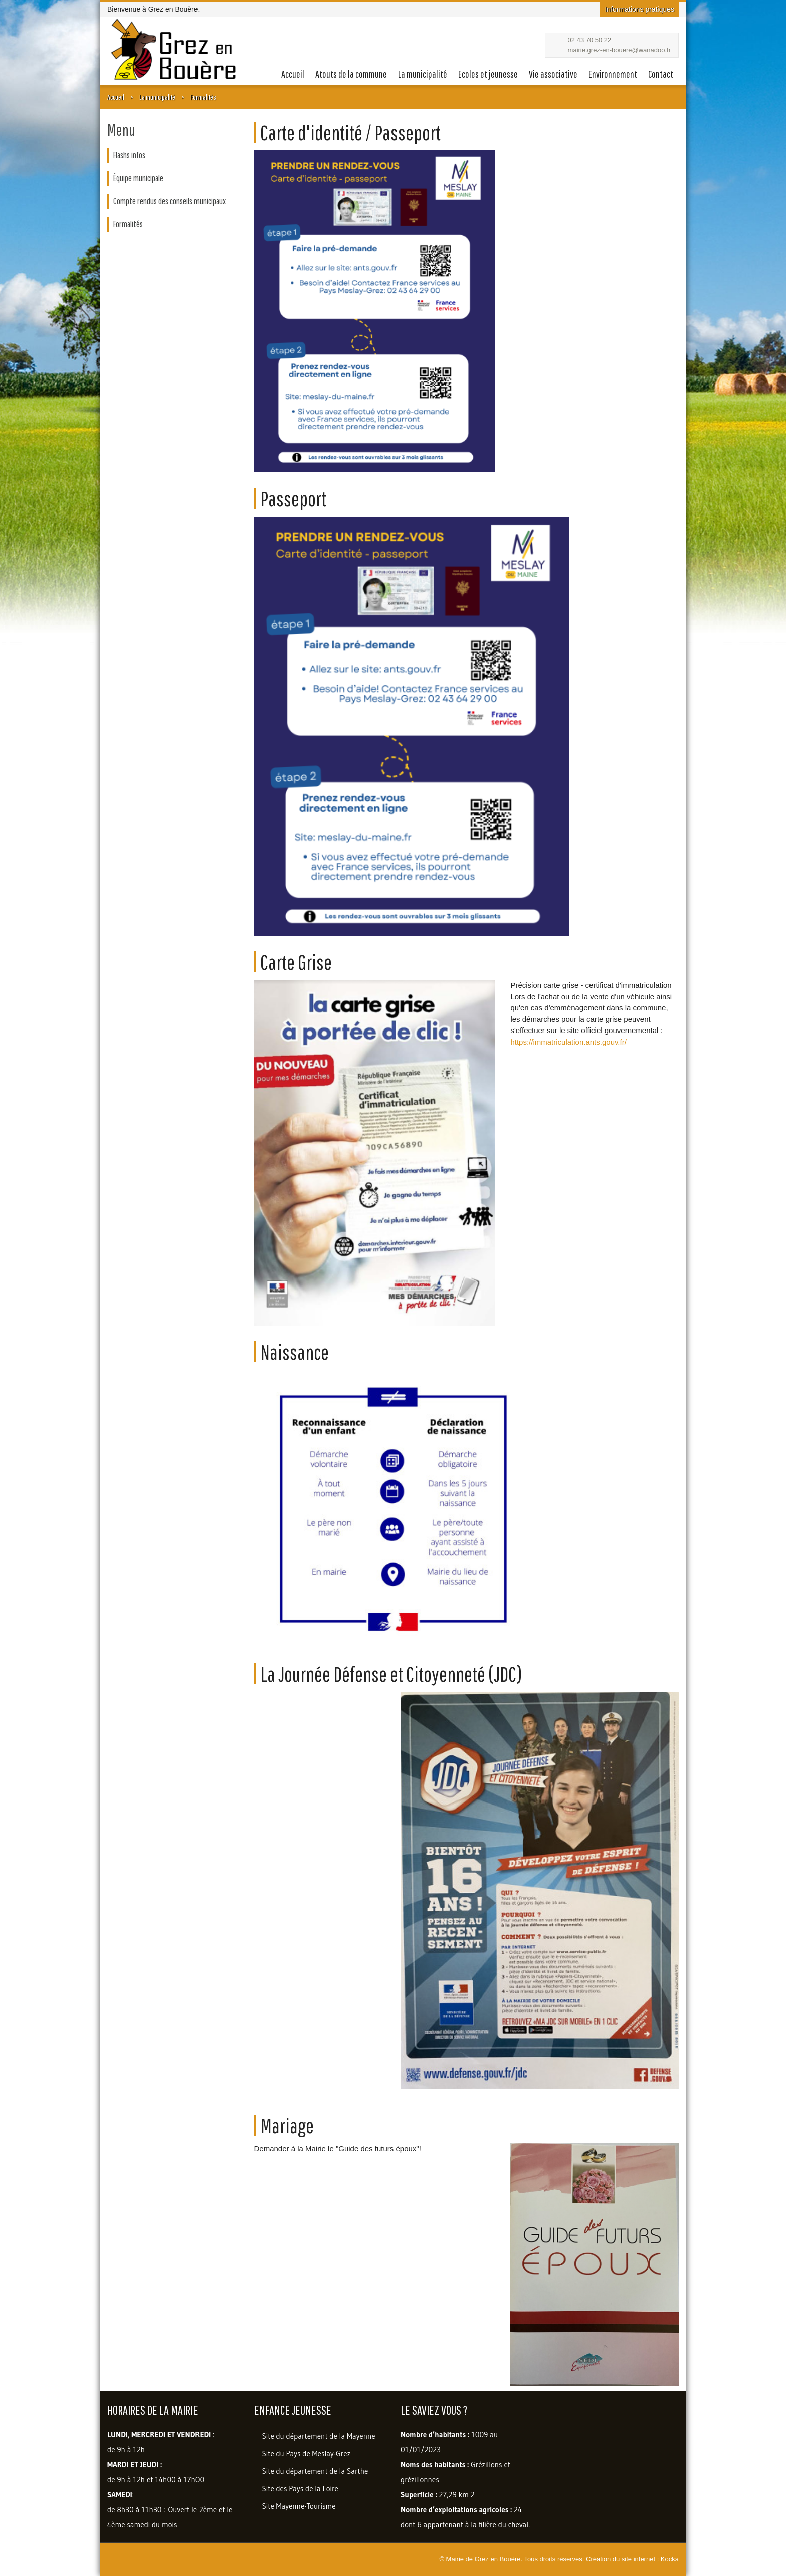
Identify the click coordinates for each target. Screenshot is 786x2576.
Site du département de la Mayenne (318, 2436)
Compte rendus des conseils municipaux (169, 201)
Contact (660, 74)
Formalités (203, 97)
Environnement (612, 74)
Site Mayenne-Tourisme (299, 2506)
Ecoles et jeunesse (488, 74)
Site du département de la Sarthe (315, 2471)
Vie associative (553, 74)
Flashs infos (129, 155)
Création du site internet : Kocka (632, 2559)
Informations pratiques (639, 9)
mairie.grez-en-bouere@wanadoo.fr (619, 50)
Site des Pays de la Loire (300, 2488)
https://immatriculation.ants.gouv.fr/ (568, 1042)
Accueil (292, 74)
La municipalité (422, 74)
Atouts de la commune (351, 74)
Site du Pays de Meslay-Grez (306, 2453)
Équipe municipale (138, 178)
